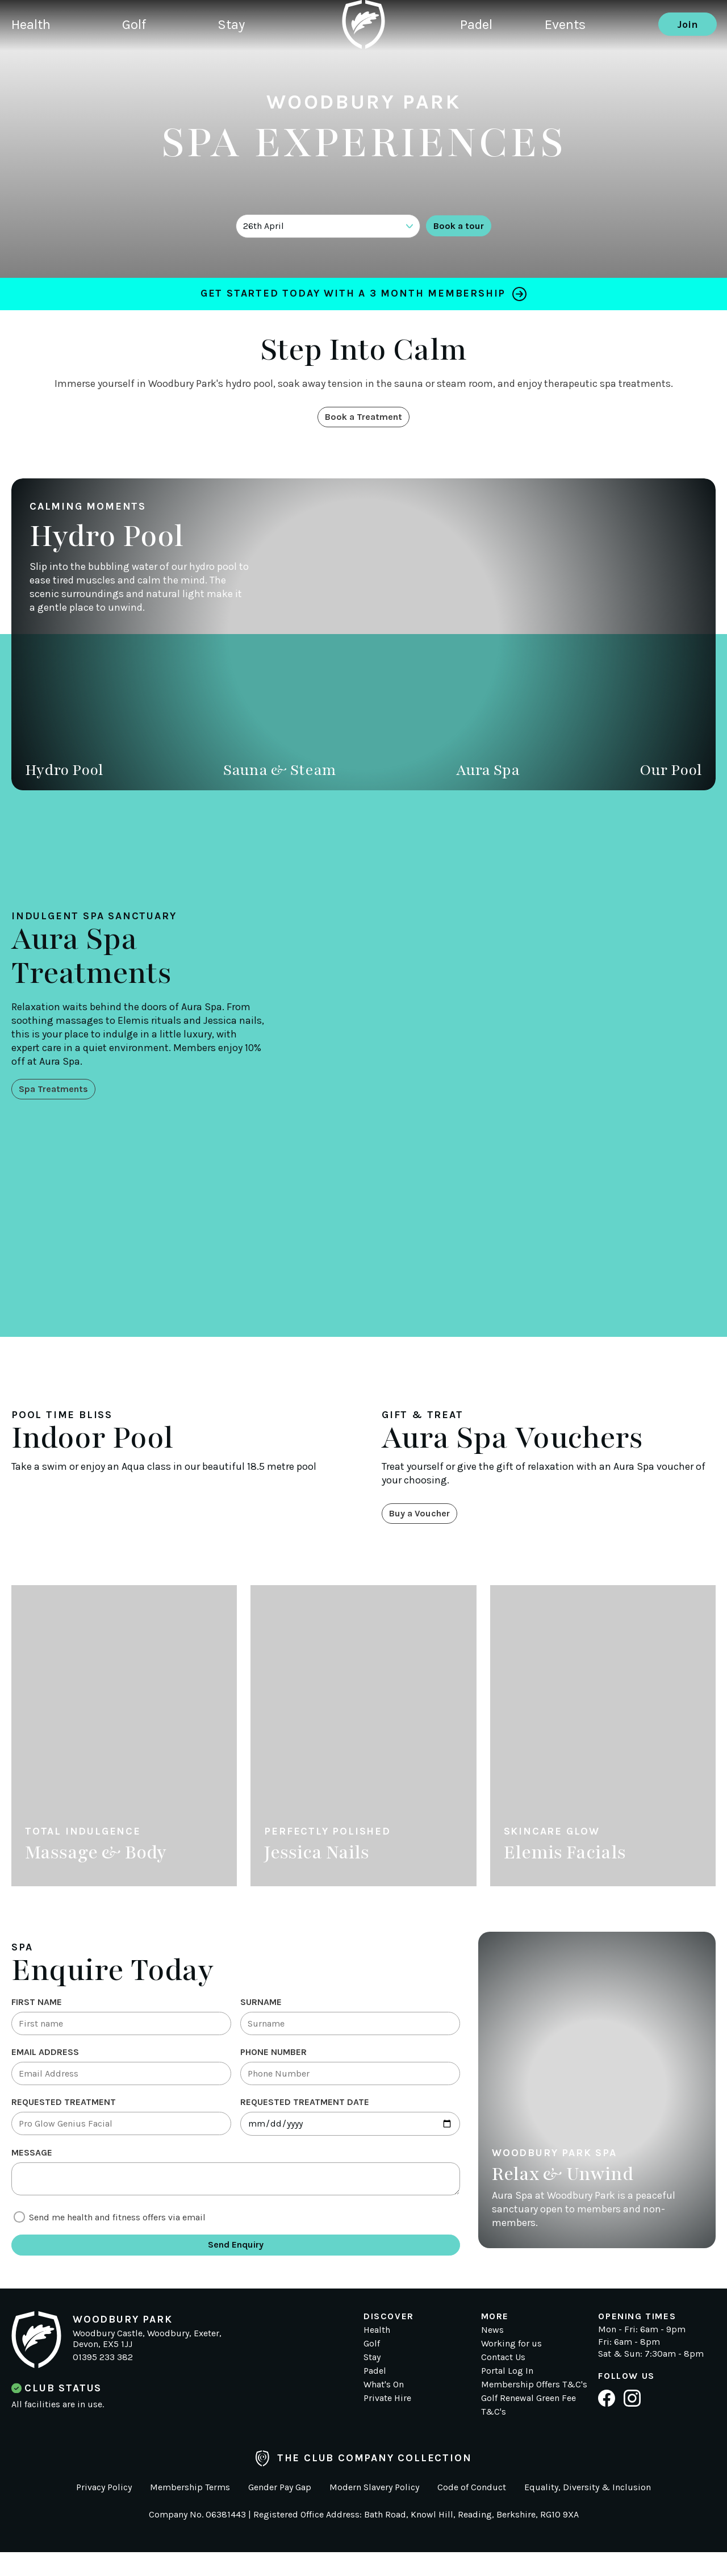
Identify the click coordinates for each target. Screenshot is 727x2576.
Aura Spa (488, 775)
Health (33, 65)
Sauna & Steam (279, 775)
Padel (478, 65)
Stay (251, 65)
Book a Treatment (364, 421)
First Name (36, 2009)
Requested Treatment (63, 2116)
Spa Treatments (59, 1093)
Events (578, 65)
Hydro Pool (64, 775)
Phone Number (273, 2063)
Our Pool (671, 775)
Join (687, 65)
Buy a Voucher (425, 1520)
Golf (145, 65)
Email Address (45, 2063)
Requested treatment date (304, 2116)
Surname (261, 2009)
